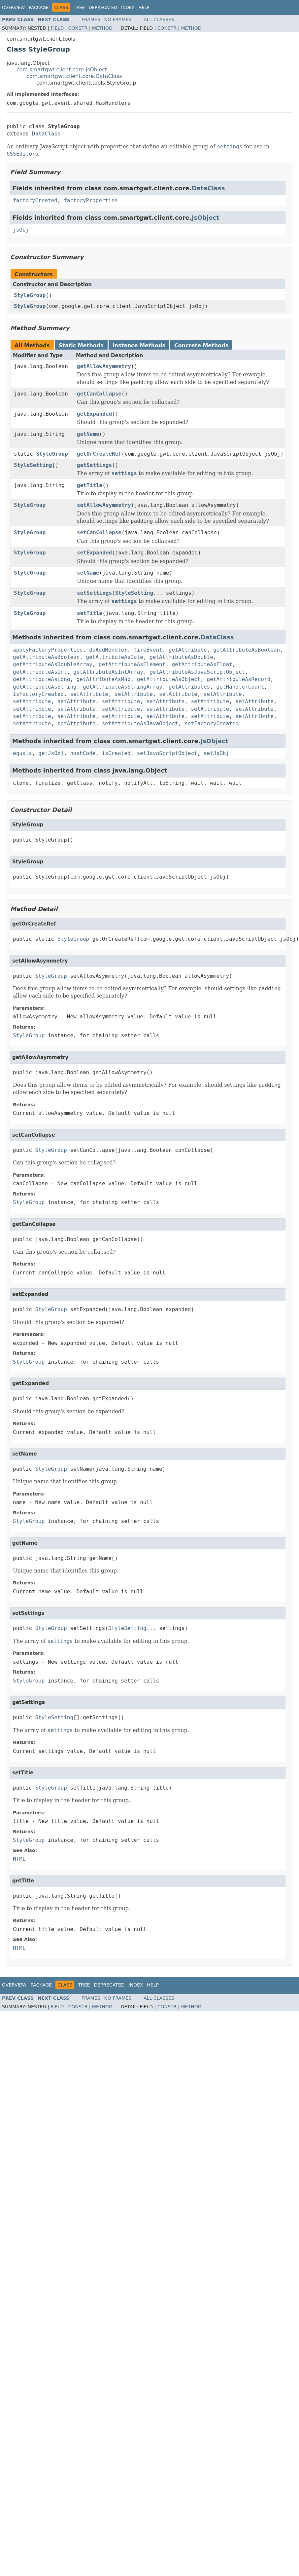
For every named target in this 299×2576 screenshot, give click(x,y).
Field (57, 28)
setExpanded (94, 552)
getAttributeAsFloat (202, 664)
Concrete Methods (201, 345)
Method (102, 28)
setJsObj (216, 753)
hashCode (82, 753)
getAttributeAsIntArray (108, 672)
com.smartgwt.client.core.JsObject (62, 69)
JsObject (205, 217)
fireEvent (148, 650)
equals (22, 753)
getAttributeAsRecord (239, 679)
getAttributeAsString (45, 687)
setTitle (89, 613)
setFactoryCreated (211, 723)
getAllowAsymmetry (104, 366)
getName (88, 434)
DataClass (46, 134)
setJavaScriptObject (167, 753)
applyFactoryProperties (48, 650)
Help (144, 7)
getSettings (94, 465)
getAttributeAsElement (132, 664)
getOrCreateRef (99, 454)
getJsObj (51, 753)
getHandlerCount (240, 687)
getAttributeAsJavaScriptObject (197, 672)
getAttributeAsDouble (181, 657)
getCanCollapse (99, 394)
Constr (77, 28)
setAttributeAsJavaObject (140, 723)
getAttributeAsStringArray (122, 687)
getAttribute (188, 650)
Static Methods (81, 345)
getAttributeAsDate (114, 657)
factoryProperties (91, 200)
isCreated (116, 753)
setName (88, 573)
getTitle (89, 485)
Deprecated (103, 7)
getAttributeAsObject (169, 679)
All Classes (159, 19)
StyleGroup (30, 295)
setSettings (94, 593)
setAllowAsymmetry (104, 505)
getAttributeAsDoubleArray (52, 664)
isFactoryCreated (38, 694)
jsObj (21, 230)
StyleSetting (33, 465)
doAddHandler (108, 650)
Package (39, 7)
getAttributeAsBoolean (246, 650)
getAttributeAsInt (40, 672)
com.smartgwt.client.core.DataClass (74, 76)
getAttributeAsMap (104, 679)
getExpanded (94, 414)
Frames (91, 19)
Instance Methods (139, 345)
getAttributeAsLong (41, 679)
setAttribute (89, 694)
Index (128, 7)
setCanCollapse (99, 532)
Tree (79, 7)
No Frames (118, 19)
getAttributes (189, 687)
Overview (13, 7)
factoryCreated (35, 200)
